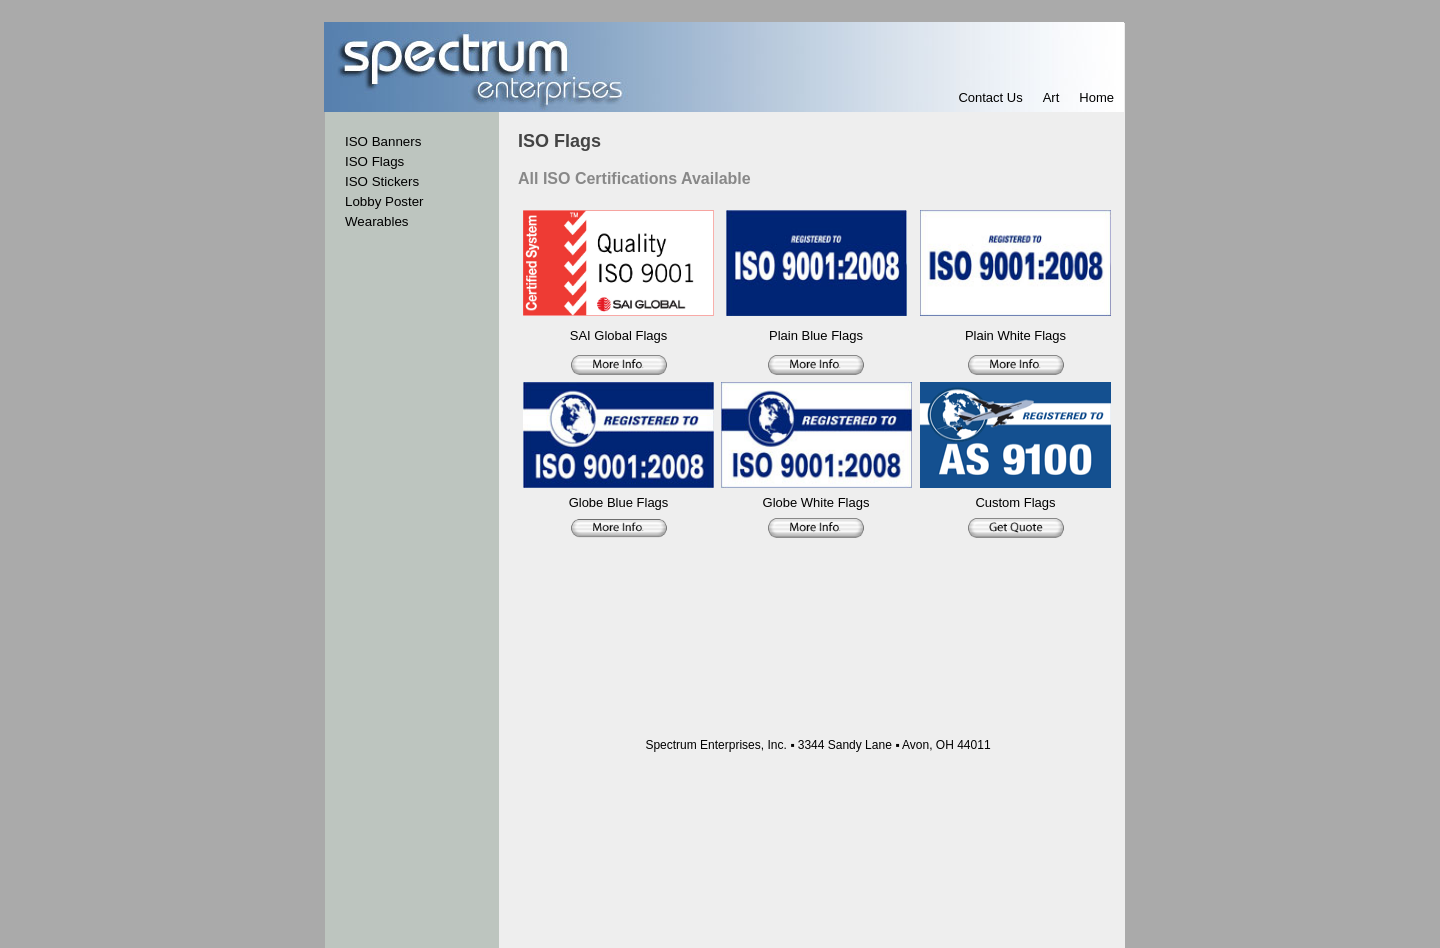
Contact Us (990, 97)
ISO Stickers (382, 181)
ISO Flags (374, 161)
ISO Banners (383, 141)
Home (1096, 97)
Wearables (376, 221)
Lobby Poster (384, 201)
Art (1051, 97)
